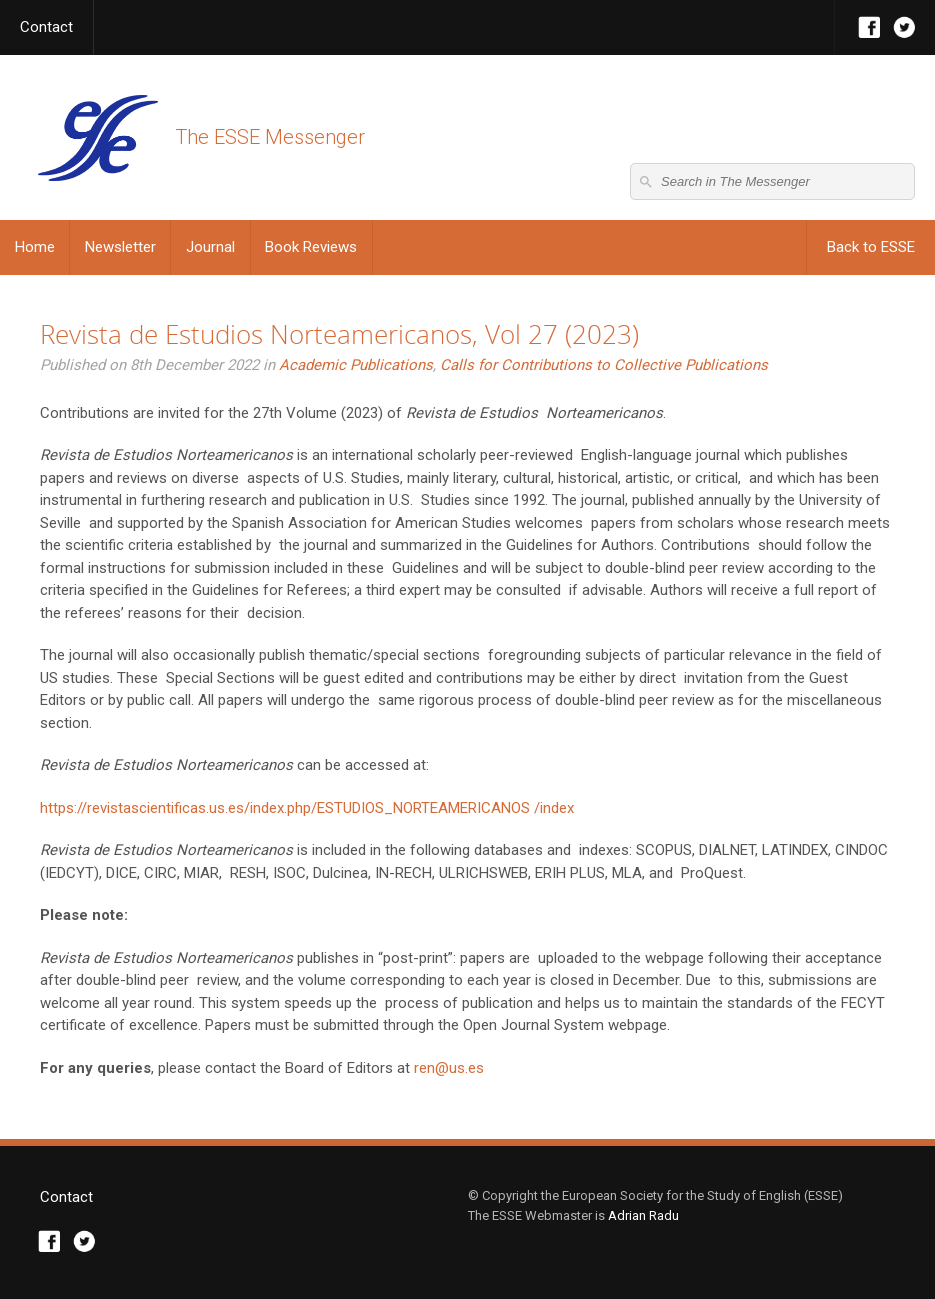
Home (35, 247)
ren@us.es (449, 1068)
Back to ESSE (871, 247)
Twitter (904, 27)
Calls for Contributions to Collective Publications (604, 365)
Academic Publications (356, 365)
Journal (210, 247)
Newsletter (120, 247)
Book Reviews (311, 247)
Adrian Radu (643, 1215)
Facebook (869, 27)
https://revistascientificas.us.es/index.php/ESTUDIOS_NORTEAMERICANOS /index (307, 808)
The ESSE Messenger (97, 137)
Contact (46, 27)
